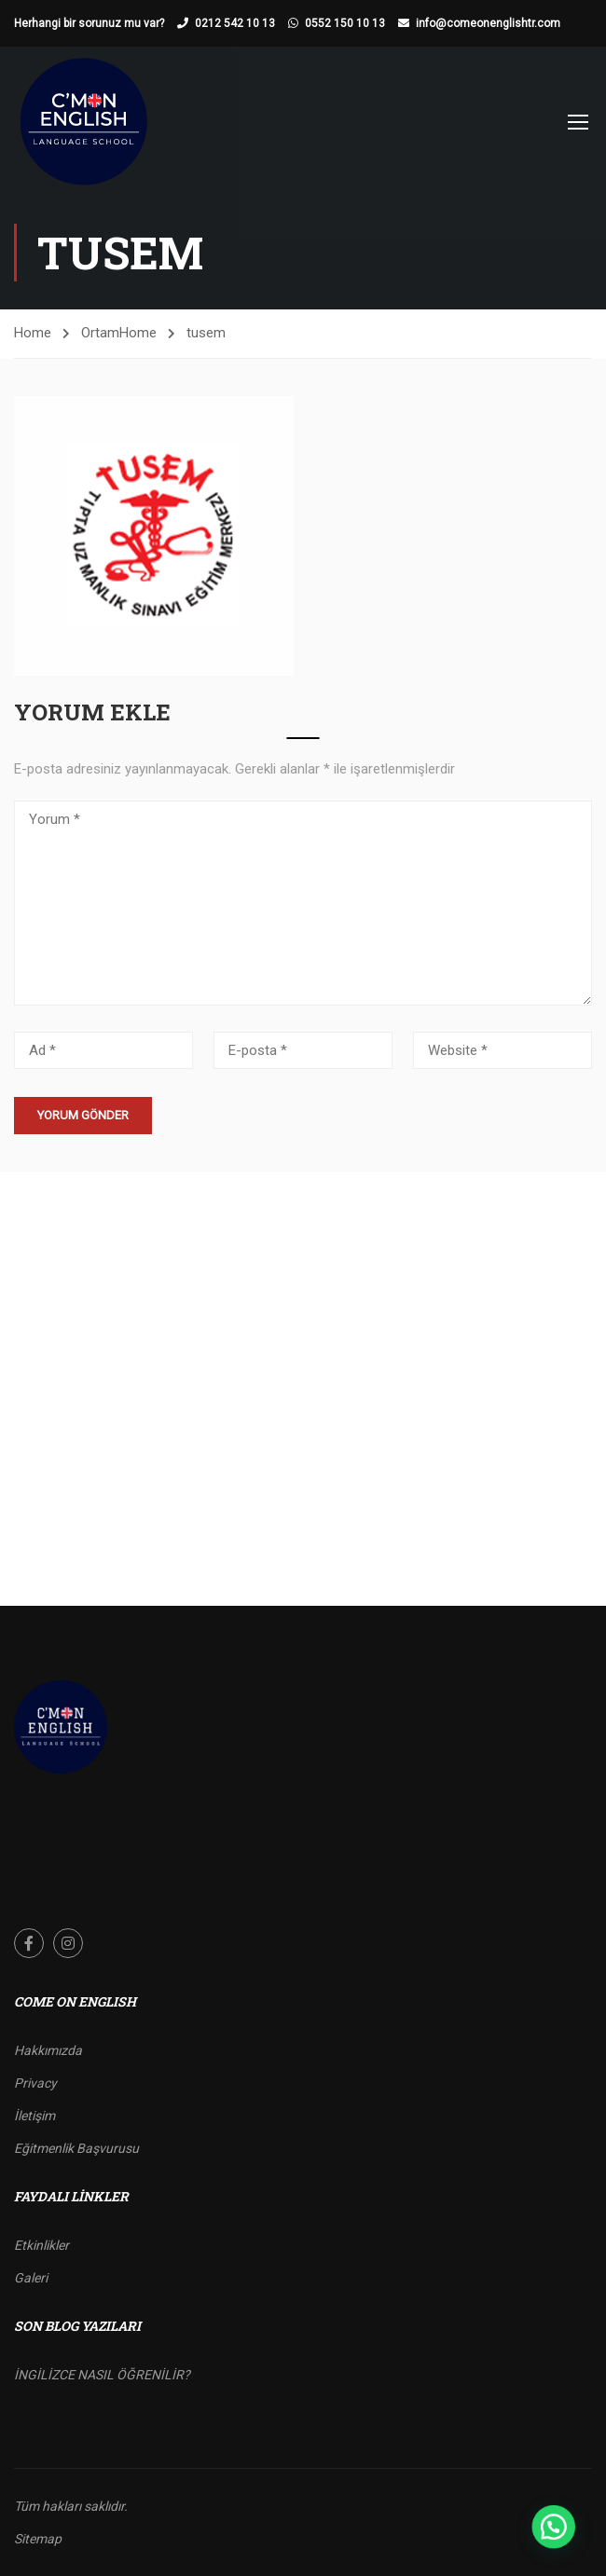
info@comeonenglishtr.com (488, 23)
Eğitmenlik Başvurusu (76, 2148)
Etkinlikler (41, 2245)
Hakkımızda (48, 2050)
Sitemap (38, 2538)
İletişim (34, 2115)
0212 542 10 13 (235, 23)
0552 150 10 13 (345, 23)
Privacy (35, 2083)
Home (32, 332)
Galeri (31, 2277)
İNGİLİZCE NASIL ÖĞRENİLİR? (102, 2374)
